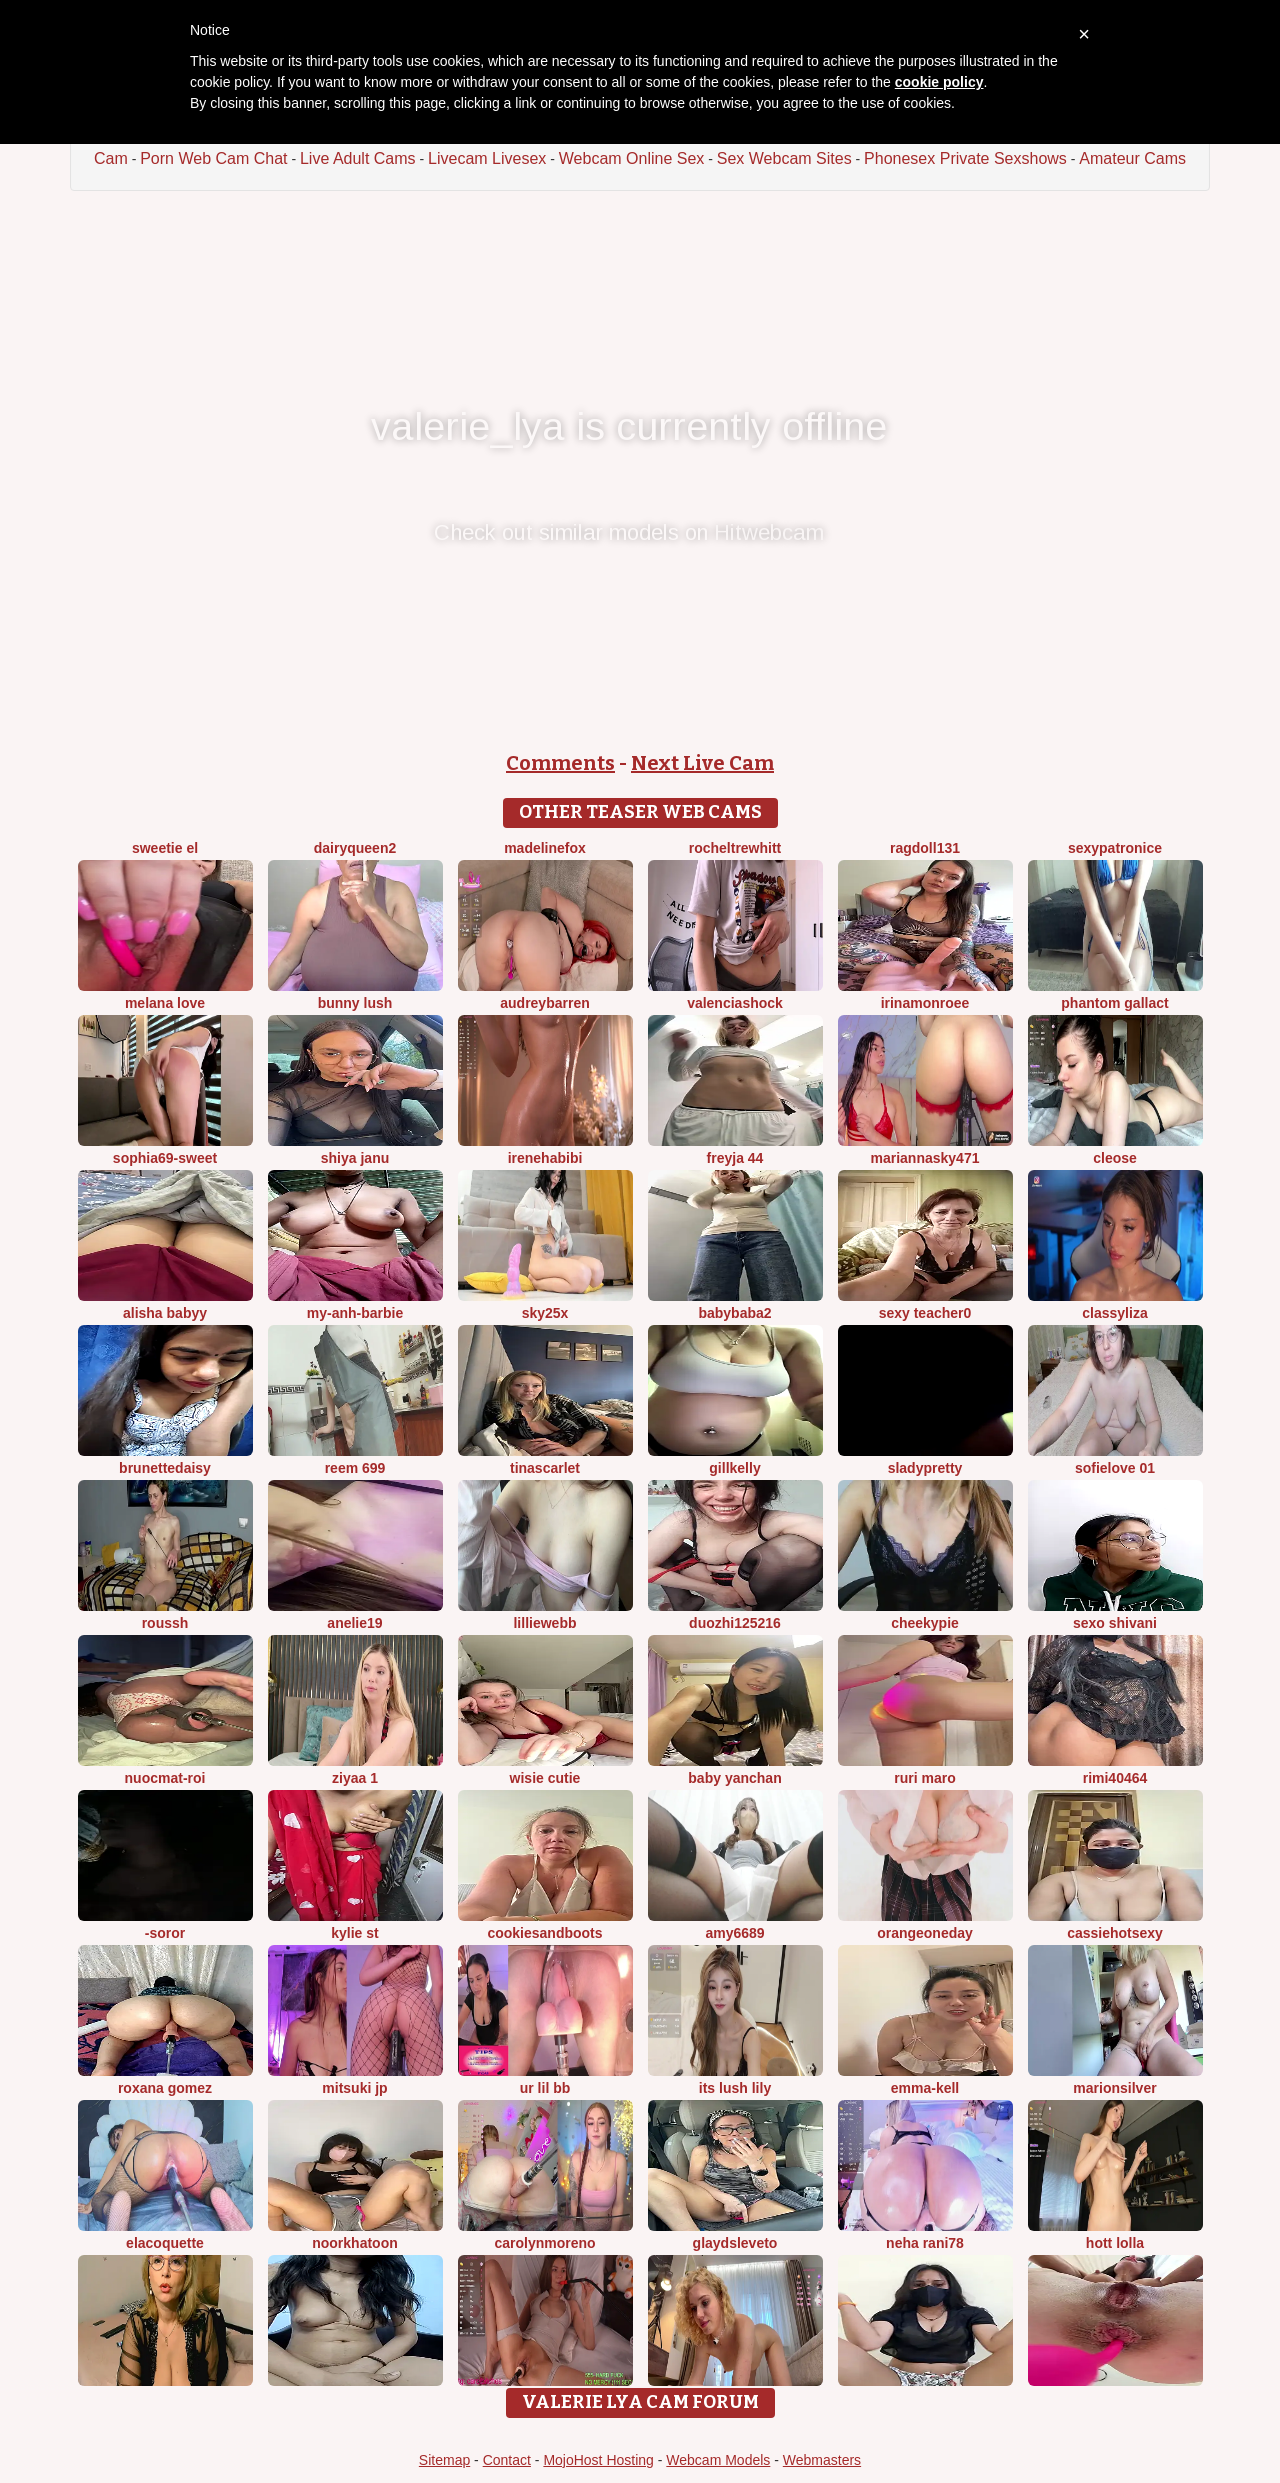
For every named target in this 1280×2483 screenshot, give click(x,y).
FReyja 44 (735, 1158)
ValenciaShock (735, 1003)
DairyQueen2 (355, 848)
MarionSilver (1114, 2088)
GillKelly (734, 1468)
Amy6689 (734, 1933)
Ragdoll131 (925, 848)
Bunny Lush (355, 1003)
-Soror (165, 1933)
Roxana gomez (165, 2088)
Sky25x (545, 1313)
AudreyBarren (544, 1003)
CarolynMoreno (544, 2243)
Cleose (1115, 1158)
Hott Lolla (1115, 2243)
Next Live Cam (702, 763)
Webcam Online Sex (632, 158)
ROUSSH (165, 1623)
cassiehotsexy (1115, 1933)
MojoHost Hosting (598, 2460)
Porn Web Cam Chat (213, 158)
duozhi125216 (735, 1623)
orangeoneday (925, 1933)
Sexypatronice (1115, 848)
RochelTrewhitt (735, 848)
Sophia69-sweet (165, 1158)
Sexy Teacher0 (925, 1313)
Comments (560, 763)
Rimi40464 (1115, 1778)
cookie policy (939, 82)
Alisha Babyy (165, 1313)
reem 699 (355, 1468)
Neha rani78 (925, 2243)
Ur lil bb (545, 2088)
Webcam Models (718, 2460)
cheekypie (925, 1623)
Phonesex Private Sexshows (965, 158)
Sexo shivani (1115, 1623)
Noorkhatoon (355, 2243)
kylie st (354, 1933)
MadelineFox (545, 848)
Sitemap (444, 2460)
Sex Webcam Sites (784, 158)
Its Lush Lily (735, 2088)
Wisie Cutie (545, 1778)
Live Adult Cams (358, 158)
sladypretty (925, 1468)
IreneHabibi (545, 1158)
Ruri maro (924, 1778)
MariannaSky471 (925, 1158)
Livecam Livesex (487, 158)
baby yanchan (734, 1778)
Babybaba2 (734, 1313)
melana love (165, 1003)
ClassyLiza (1114, 1313)
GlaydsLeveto (735, 2243)
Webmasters (822, 2460)
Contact (507, 2460)
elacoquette (165, 2243)
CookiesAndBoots (544, 1933)
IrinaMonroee (925, 1003)
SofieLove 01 (1115, 1468)
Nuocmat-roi (165, 1778)
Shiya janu (355, 1158)
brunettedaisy (165, 1468)
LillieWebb (544, 1623)
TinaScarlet (545, 1468)
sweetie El (165, 848)
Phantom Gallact (1114, 1003)
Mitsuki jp (354, 2088)
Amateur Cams (1132, 158)
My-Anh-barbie (355, 1313)
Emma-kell (925, 2088)
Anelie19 (354, 1623)
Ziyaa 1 (355, 1778)
